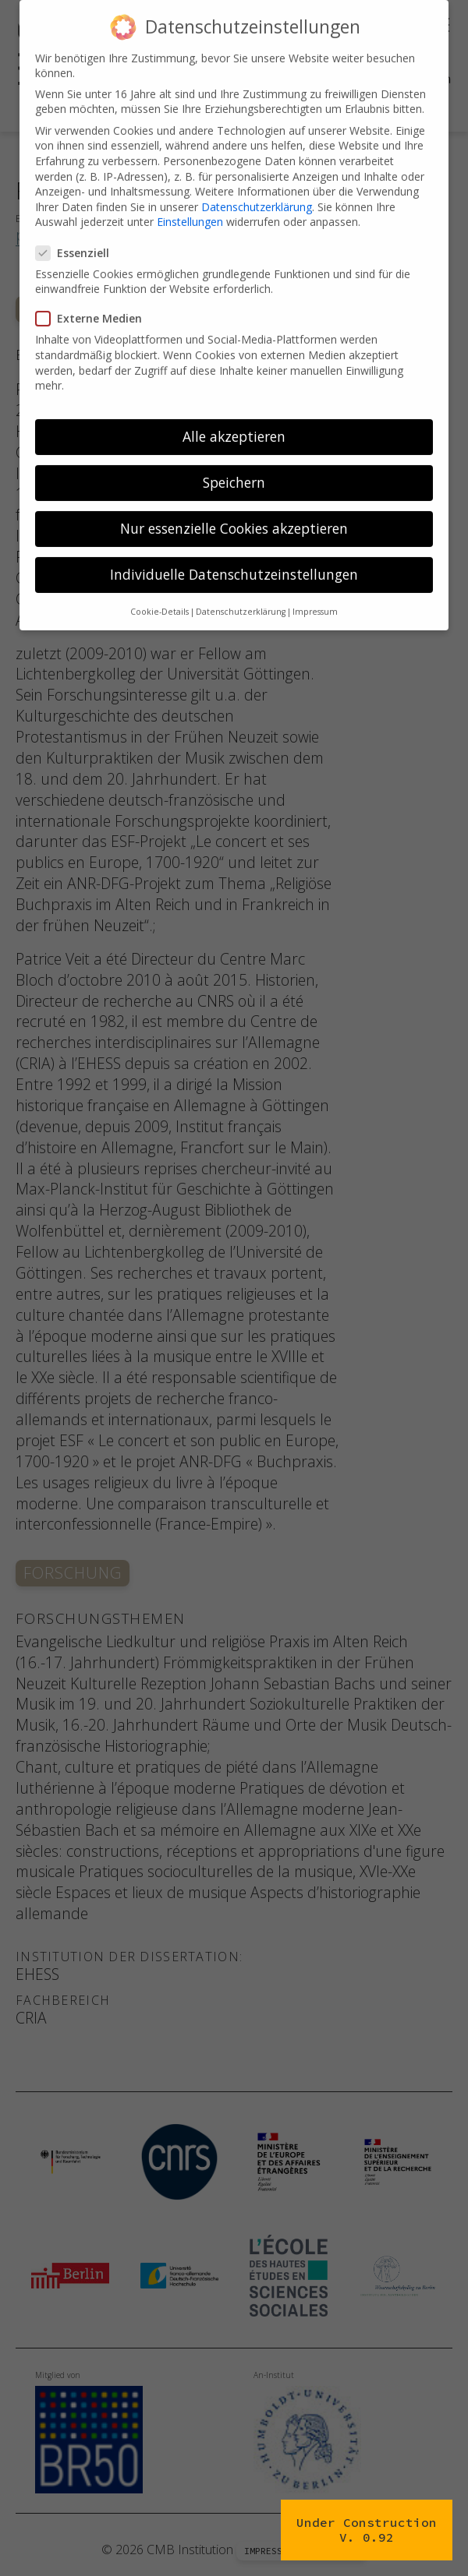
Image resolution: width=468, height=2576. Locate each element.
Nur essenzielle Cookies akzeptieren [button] (234, 510)
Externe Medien (93, 300)
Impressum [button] (315, 593)
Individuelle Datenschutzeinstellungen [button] (234, 556)
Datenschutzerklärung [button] (240, 593)
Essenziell (77, 234)
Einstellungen (190, 203)
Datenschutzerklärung (256, 188)
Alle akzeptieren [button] (234, 418)
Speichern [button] (234, 464)
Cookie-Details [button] (159, 593)
